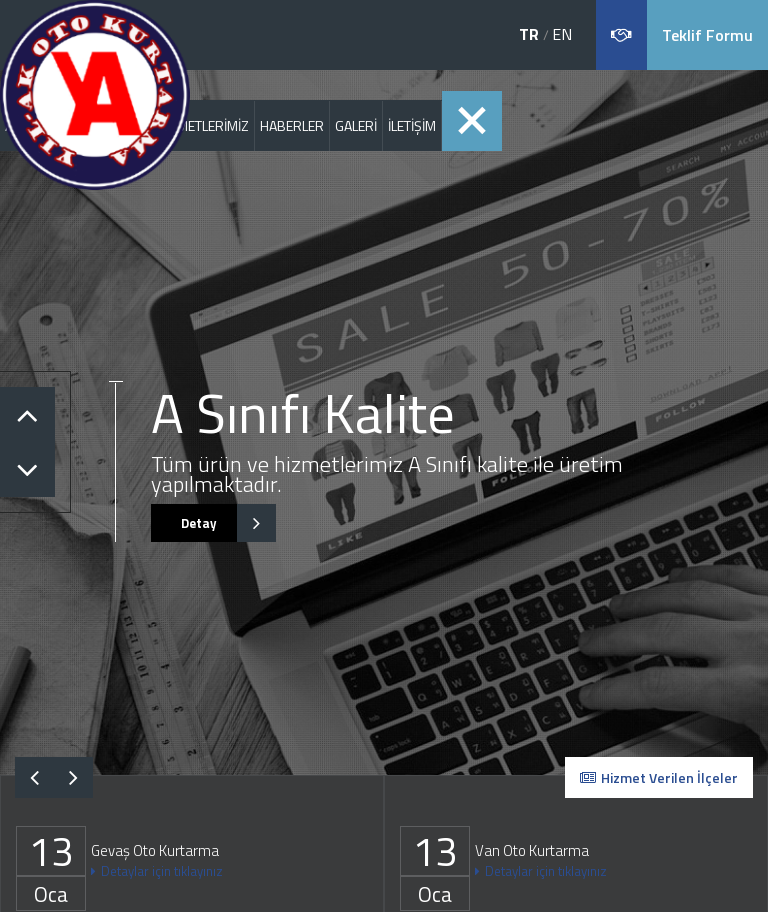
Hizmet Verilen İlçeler (659, 777)
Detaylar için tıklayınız (157, 871)
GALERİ (356, 125)
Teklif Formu (707, 35)
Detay (214, 523)
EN (562, 34)
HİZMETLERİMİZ (203, 125)
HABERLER (292, 125)
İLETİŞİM (412, 125)
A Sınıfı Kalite (303, 412)
